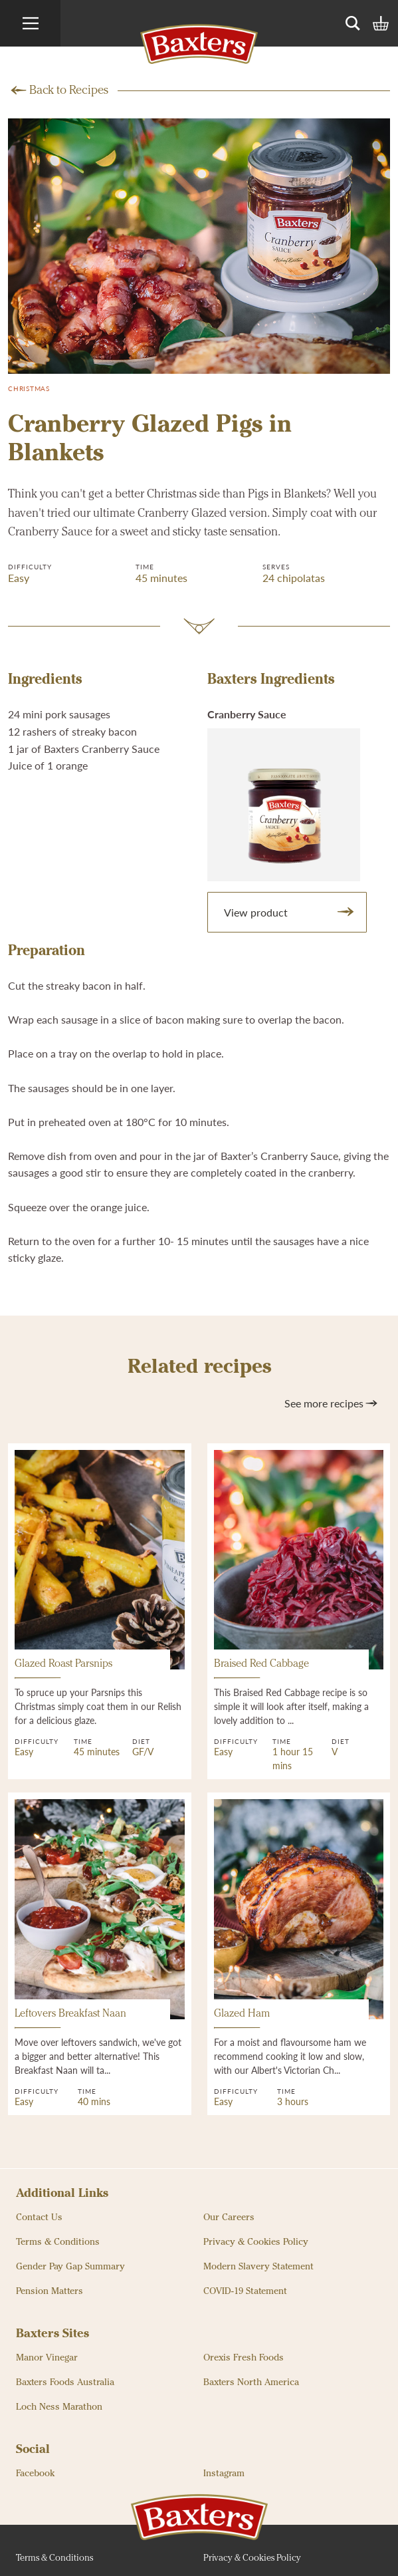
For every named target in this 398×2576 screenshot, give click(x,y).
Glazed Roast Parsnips (63, 1669)
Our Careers (228, 2217)
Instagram (224, 2473)
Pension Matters (49, 2291)
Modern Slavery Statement (258, 2266)
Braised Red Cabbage (261, 1669)
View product (290, 912)
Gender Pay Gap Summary (70, 2266)
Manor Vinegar (47, 2357)
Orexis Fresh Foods (243, 2357)
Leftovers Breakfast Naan (70, 2019)
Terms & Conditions (58, 2242)
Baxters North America (251, 2382)
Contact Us (39, 2217)
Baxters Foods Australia (65, 2382)
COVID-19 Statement (245, 2291)
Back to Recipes (68, 90)
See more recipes (331, 1403)
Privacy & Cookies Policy (255, 2242)
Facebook (35, 2473)
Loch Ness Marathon (59, 2407)
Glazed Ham (242, 2019)
